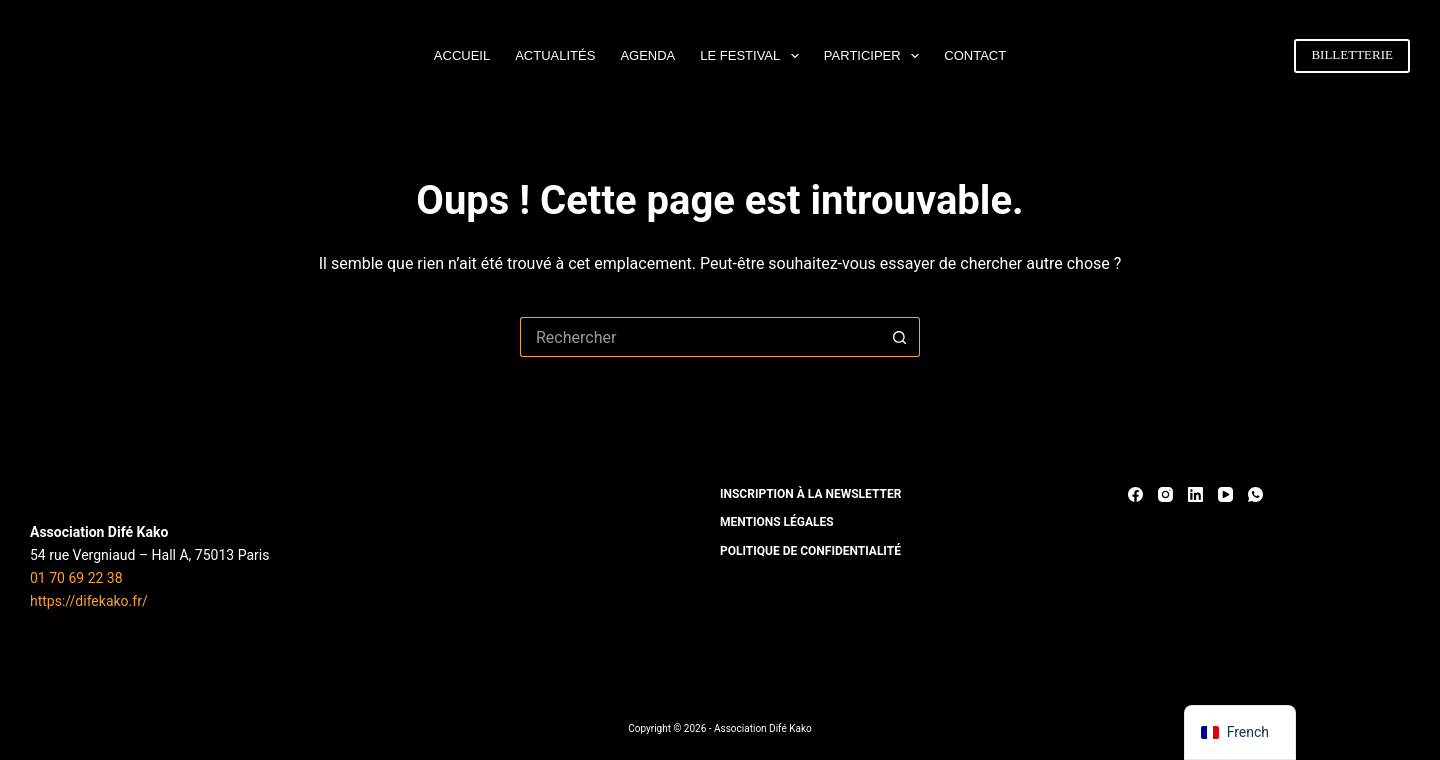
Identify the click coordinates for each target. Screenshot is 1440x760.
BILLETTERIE (1352, 54)
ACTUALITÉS (555, 55)
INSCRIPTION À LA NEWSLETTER (810, 494)
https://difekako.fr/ (89, 601)
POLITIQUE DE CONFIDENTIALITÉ (810, 551)
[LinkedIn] (1195, 494)
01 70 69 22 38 (76, 578)
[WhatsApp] (1255, 494)
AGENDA (647, 55)
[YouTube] (1225, 494)
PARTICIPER (875, 56)
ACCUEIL (462, 55)
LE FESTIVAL (753, 56)
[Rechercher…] (700, 337)
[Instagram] (1165, 494)
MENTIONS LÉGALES (777, 522)
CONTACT (975, 55)
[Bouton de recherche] (900, 337)
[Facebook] (1135, 494)
